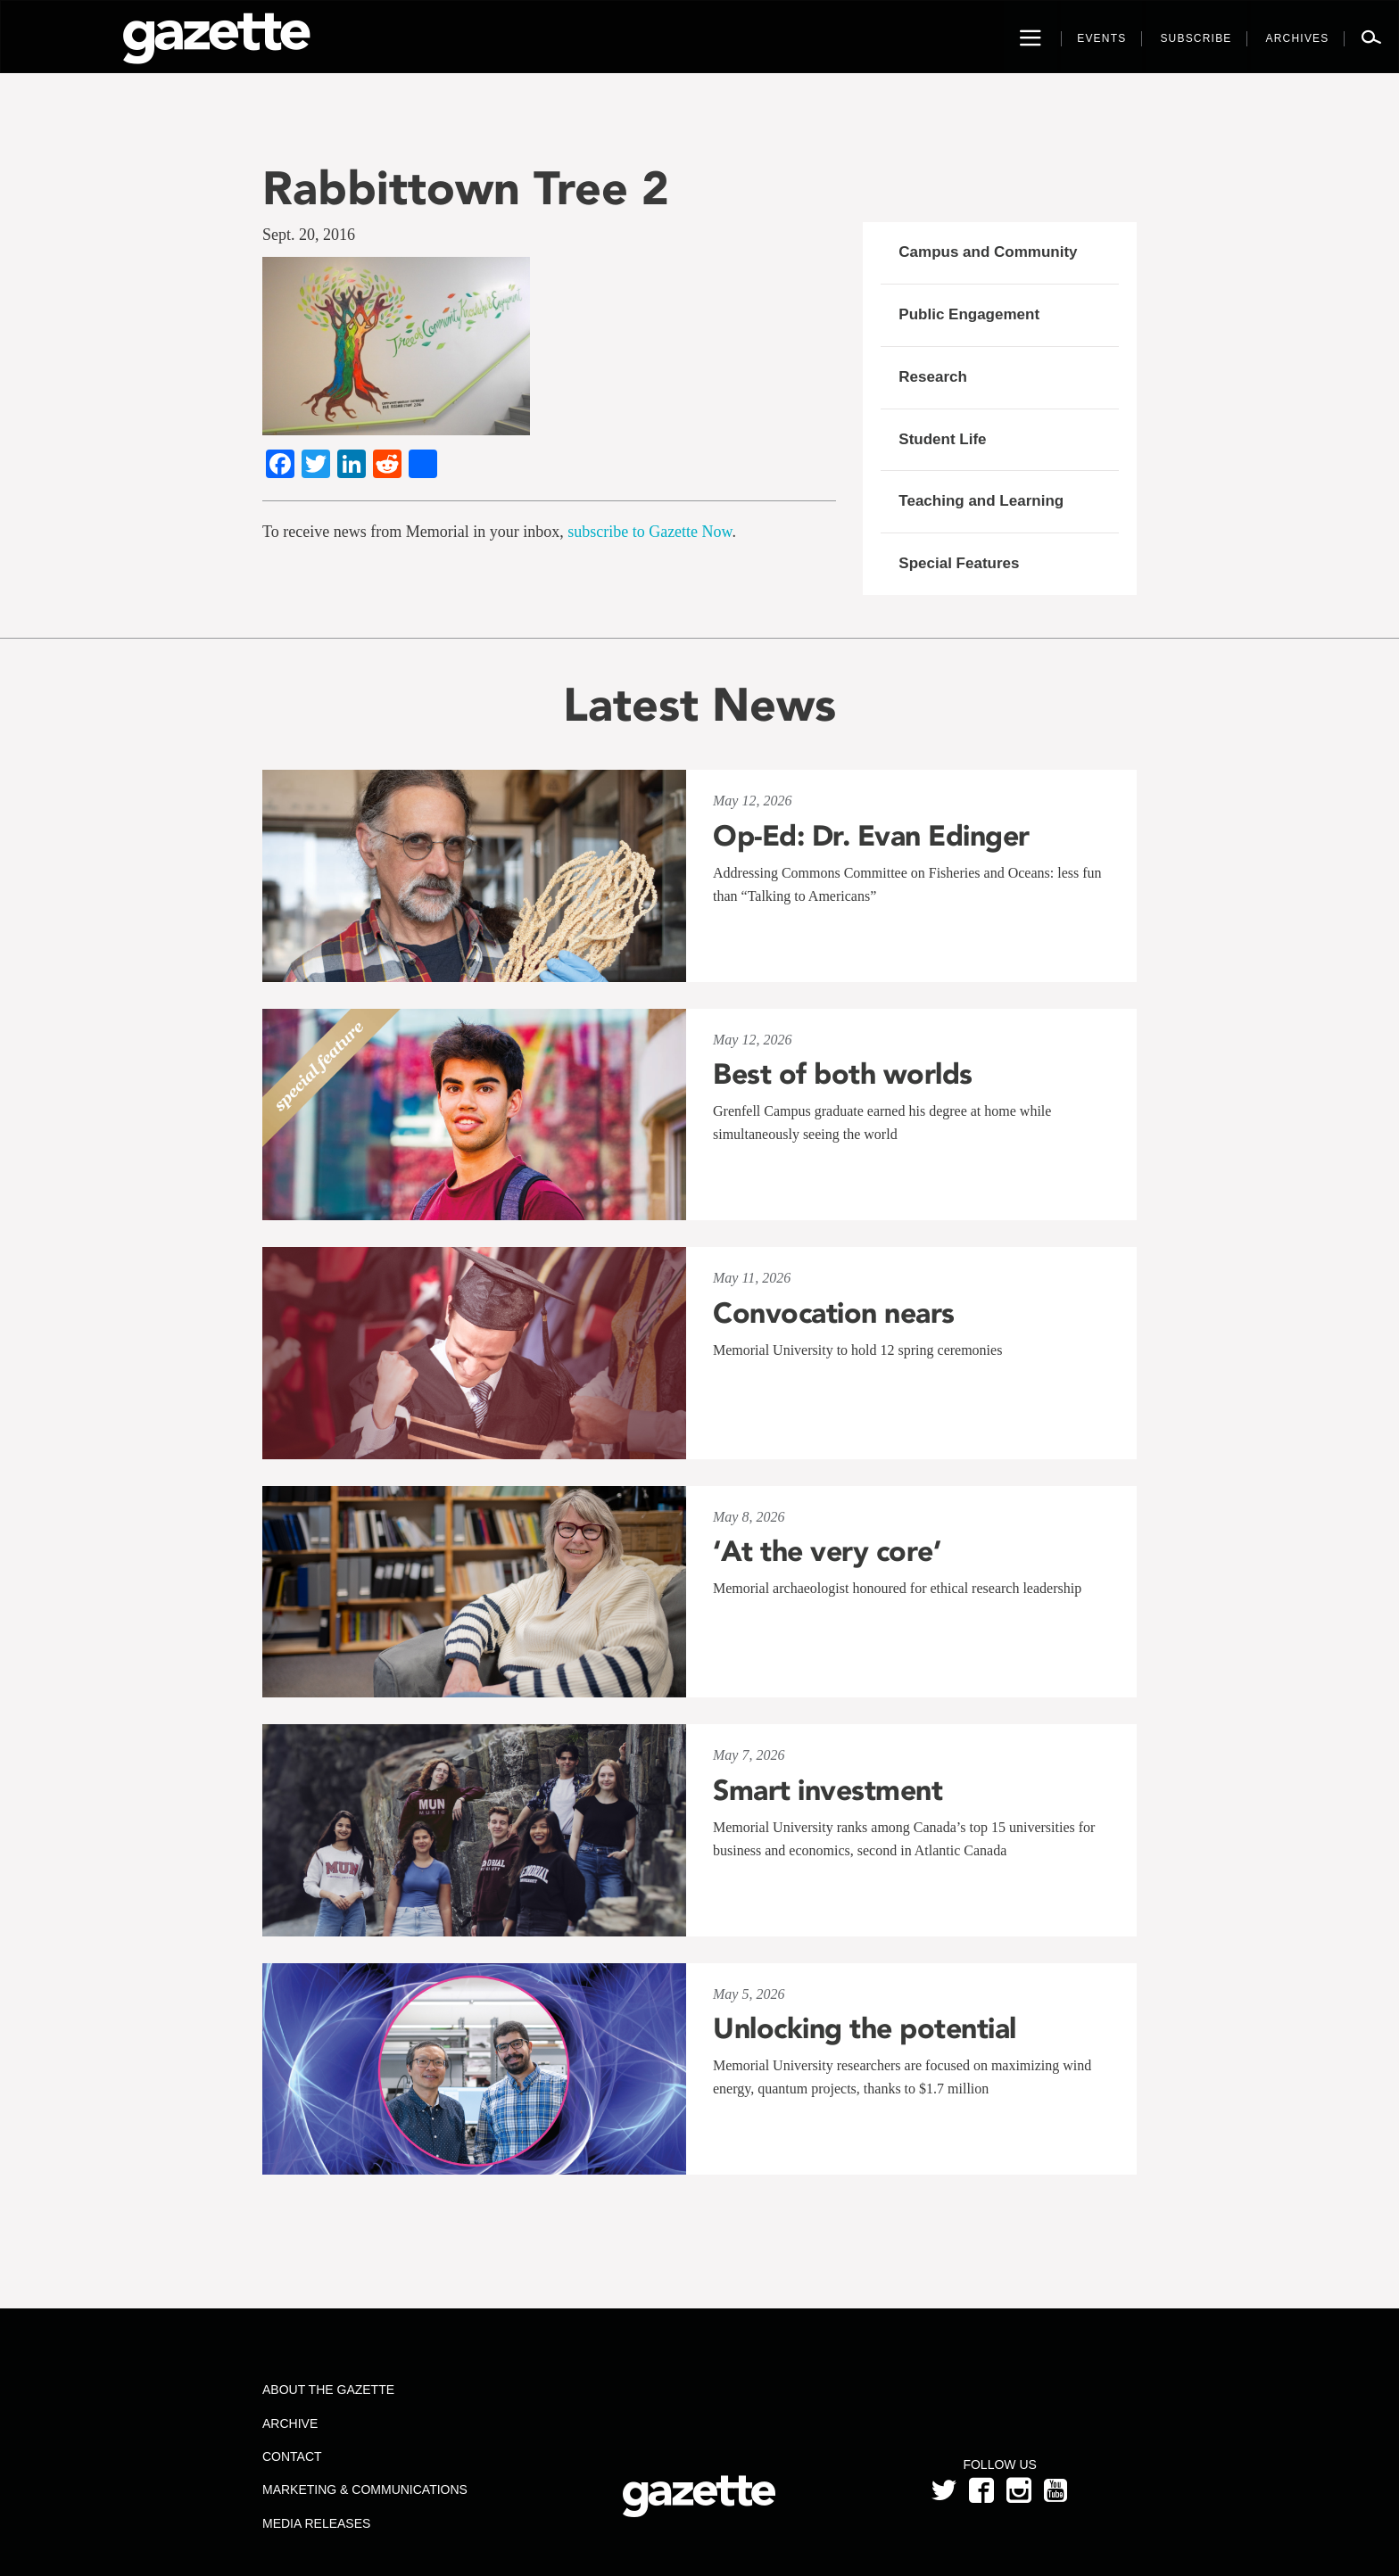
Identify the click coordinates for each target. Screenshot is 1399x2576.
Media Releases (316, 2523)
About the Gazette (328, 2389)
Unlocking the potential (864, 2028)
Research (932, 376)
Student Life (942, 439)
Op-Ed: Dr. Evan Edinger (871, 835)
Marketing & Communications (365, 2489)
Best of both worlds (843, 1073)
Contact (292, 2456)
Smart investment (827, 1790)
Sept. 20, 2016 (308, 235)
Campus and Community (987, 252)
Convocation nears (834, 1312)
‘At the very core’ (826, 1551)
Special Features (958, 563)
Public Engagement (968, 314)
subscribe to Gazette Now (649, 532)
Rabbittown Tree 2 (465, 187)
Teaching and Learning (981, 500)
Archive (290, 2423)
